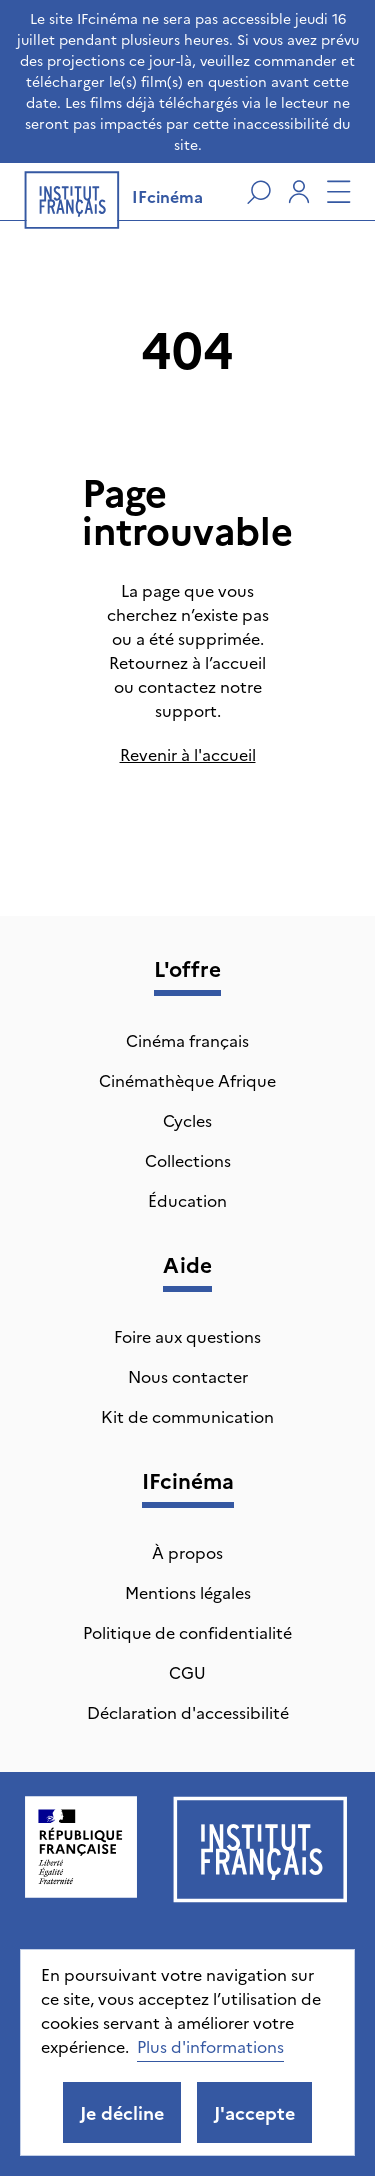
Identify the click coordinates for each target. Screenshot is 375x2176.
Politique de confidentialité (187, 1632)
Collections (188, 1160)
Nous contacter (188, 1376)
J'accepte (254, 2112)
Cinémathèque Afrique (187, 1080)
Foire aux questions (187, 1336)
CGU (187, 1672)
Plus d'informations (210, 2046)
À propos (187, 1552)
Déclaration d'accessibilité (188, 1712)
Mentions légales (188, 1592)
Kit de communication (187, 1416)
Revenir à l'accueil (188, 754)
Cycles (187, 1120)
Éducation (187, 1200)
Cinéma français (187, 1040)
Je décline (122, 2112)
